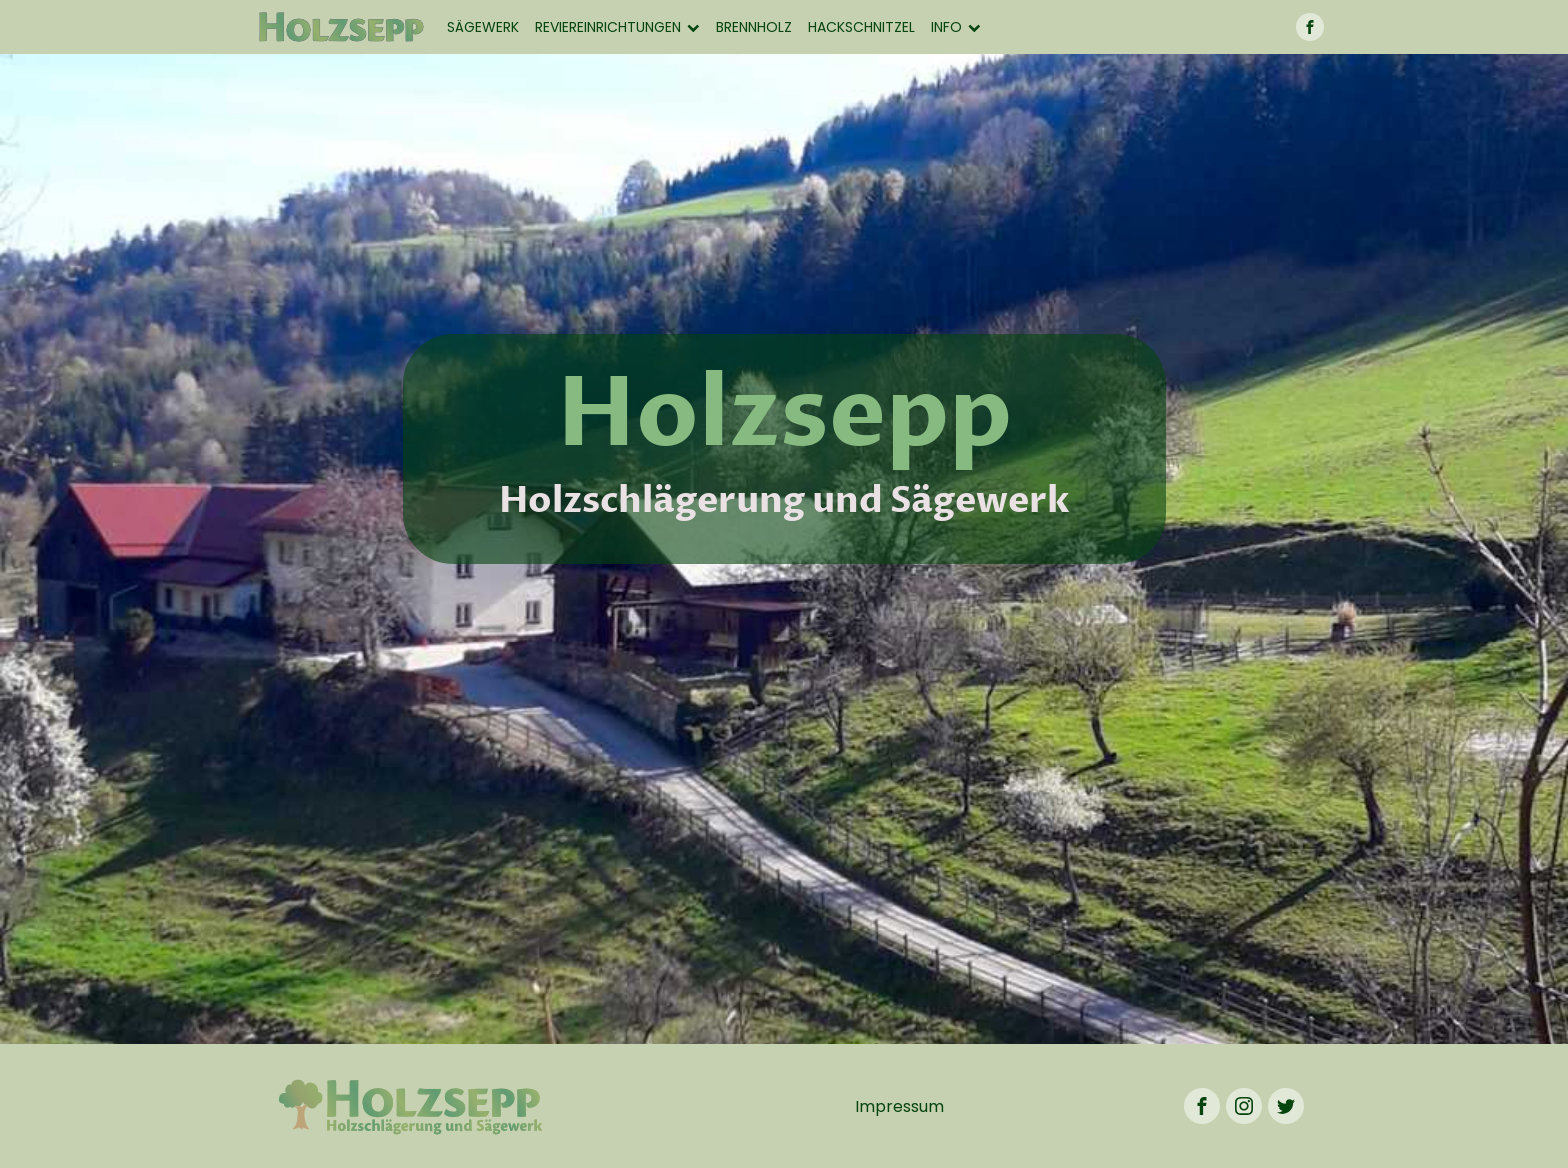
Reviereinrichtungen (617, 27)
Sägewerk (483, 27)
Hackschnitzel (861, 27)
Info (956, 27)
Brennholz (754, 27)
